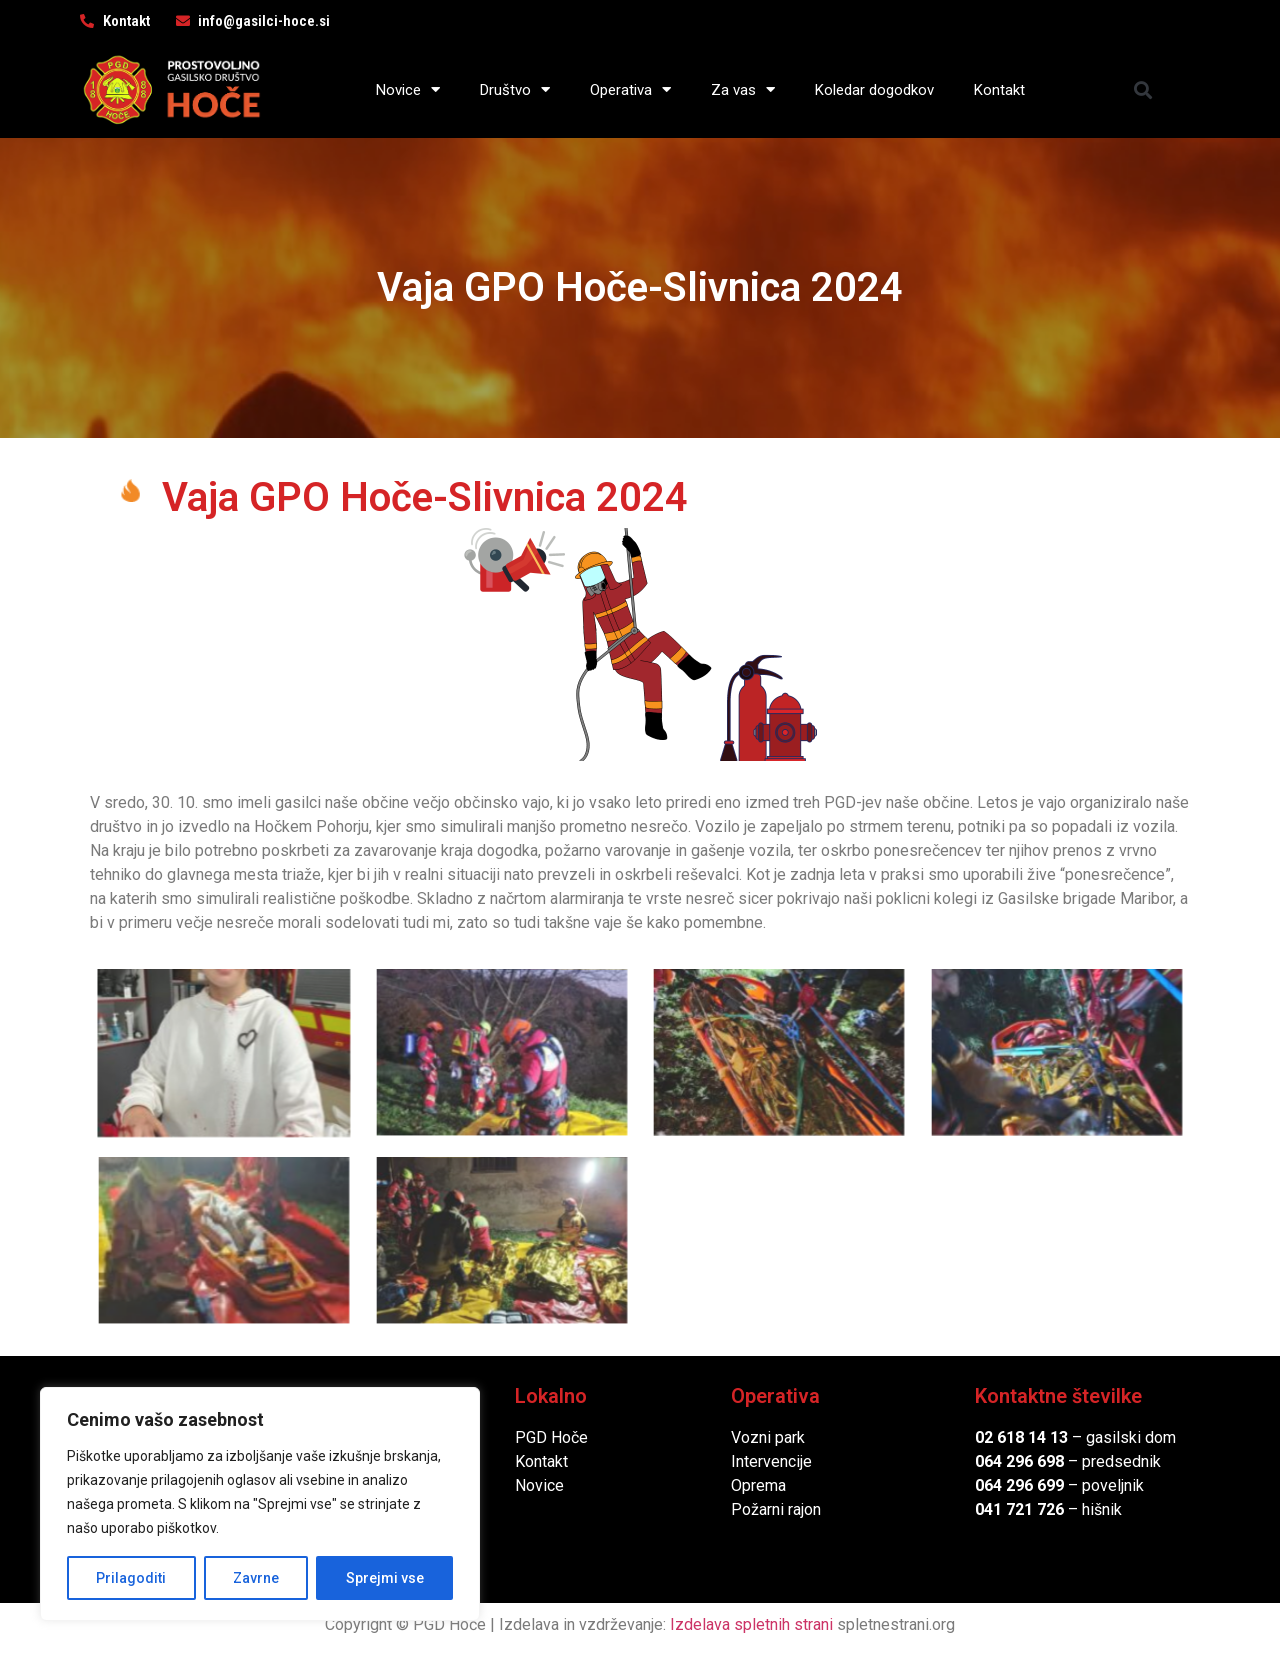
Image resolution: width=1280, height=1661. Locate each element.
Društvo (515, 89)
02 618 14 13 (1021, 1437)
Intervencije (771, 1461)
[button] (1143, 89)
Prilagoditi (131, 1578)
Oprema (758, 1485)
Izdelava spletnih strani (751, 1624)
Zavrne (256, 1578)
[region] (260, 1504)
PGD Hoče (551, 1437)
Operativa (630, 89)
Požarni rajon (776, 1509)
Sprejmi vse (385, 1578)
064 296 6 (1010, 1461)
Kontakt (999, 90)
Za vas (743, 89)
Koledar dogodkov (874, 90)
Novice (408, 89)
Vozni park (768, 1437)
